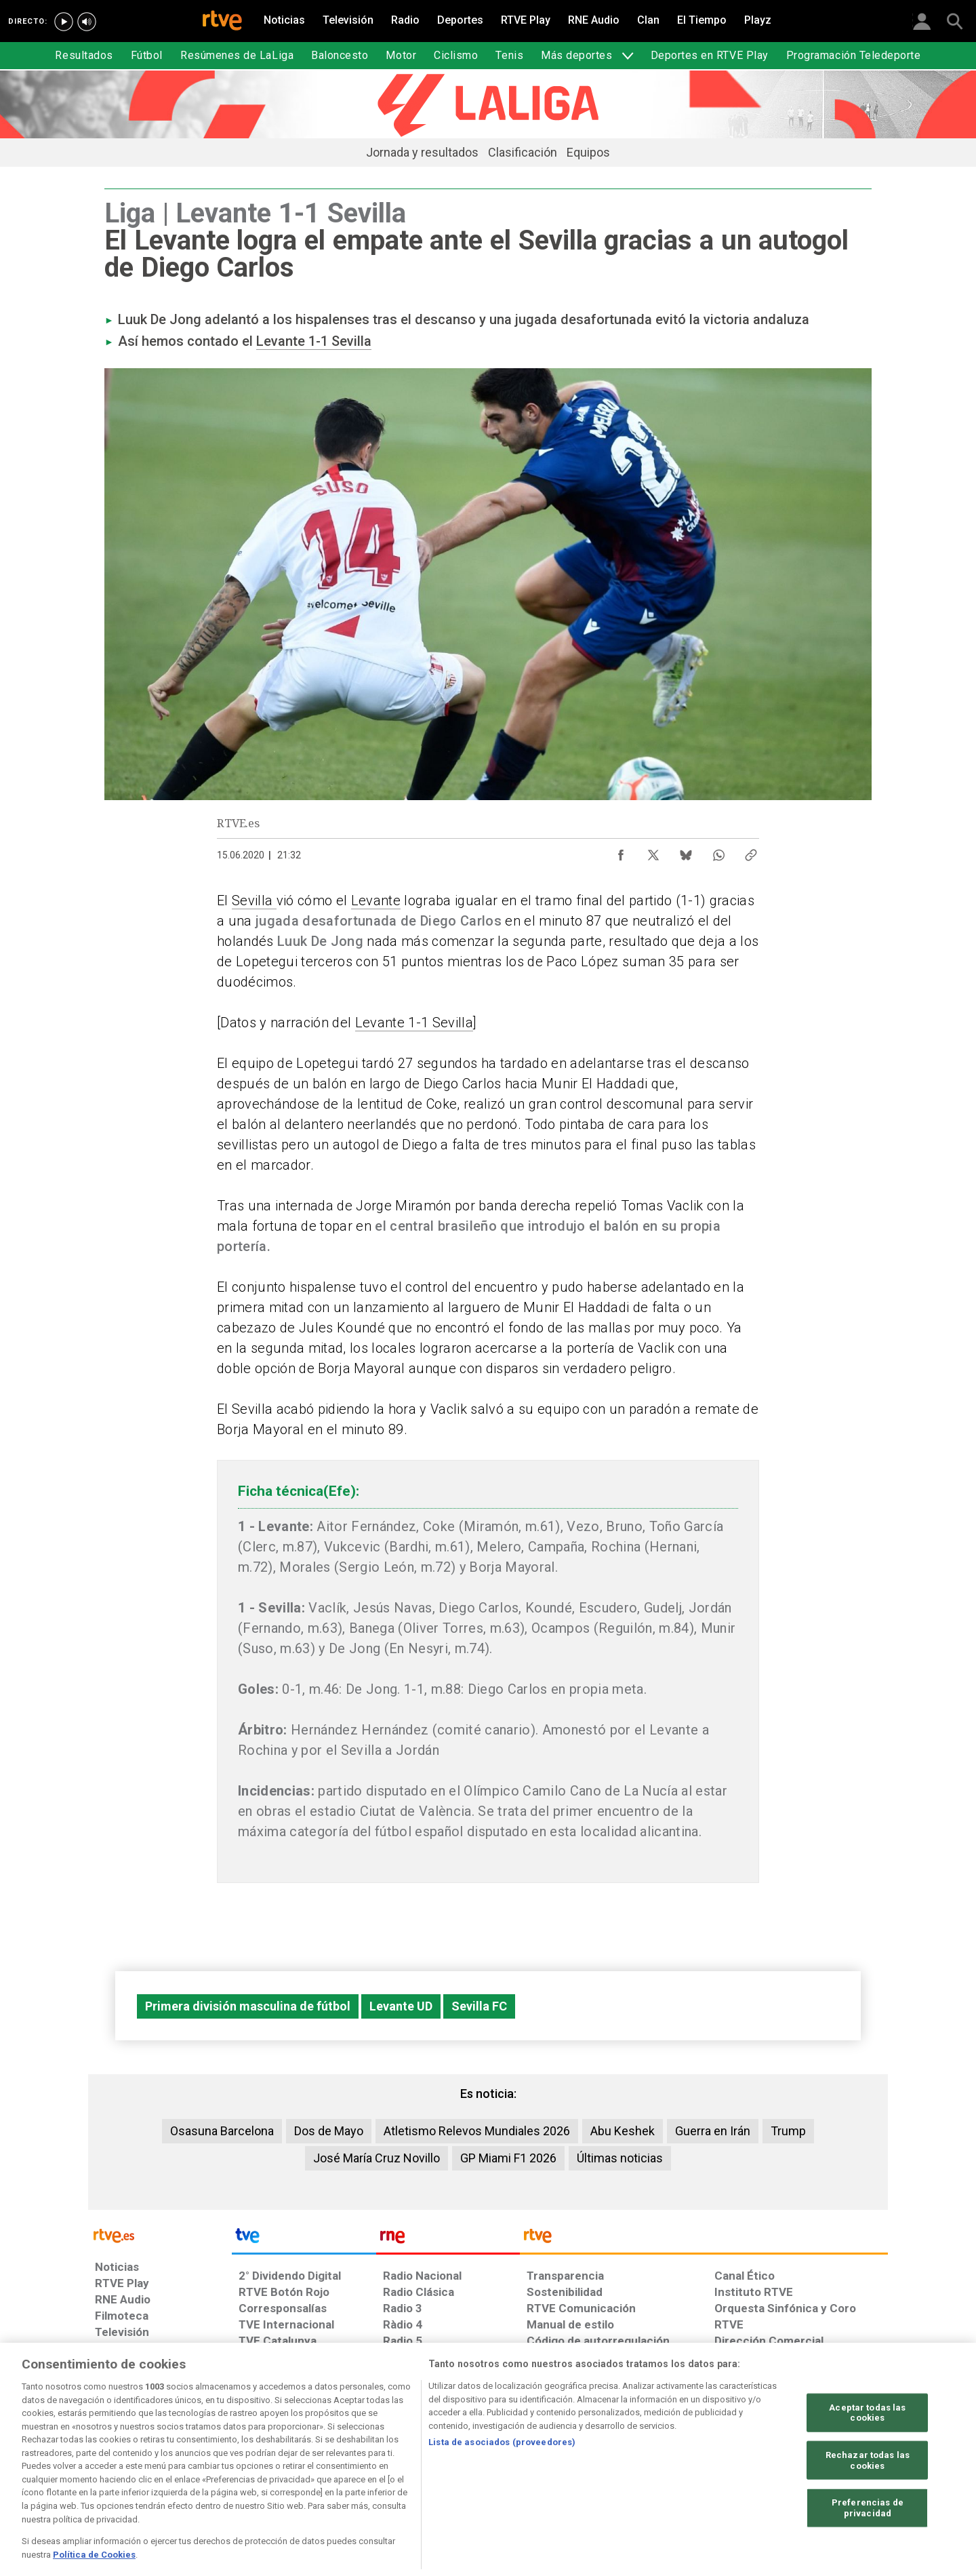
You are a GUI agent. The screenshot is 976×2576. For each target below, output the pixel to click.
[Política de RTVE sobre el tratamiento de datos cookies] (340, 2471)
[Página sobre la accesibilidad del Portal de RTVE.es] (568, 2471)
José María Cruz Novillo (376, 2158)
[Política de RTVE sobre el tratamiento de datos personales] (218, 2471)
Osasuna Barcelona (222, 2131)
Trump (788, 2131)
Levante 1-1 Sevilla (313, 341)
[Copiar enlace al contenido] (751, 852)
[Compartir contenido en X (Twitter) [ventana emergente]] (653, 852)
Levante (376, 900)
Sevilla (254, 900)
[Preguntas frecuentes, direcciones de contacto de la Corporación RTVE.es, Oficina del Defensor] (722, 2471)
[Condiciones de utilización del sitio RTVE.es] (116, 2471)
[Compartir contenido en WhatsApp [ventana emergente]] (718, 852)
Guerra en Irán (712, 2131)
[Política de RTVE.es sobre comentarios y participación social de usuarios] (827, 2471)
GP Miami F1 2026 (508, 2158)
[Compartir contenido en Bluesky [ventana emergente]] (686, 852)
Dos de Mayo (328, 2131)
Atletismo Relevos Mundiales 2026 (477, 2131)
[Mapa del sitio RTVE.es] (650, 2471)
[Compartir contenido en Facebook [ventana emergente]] (621, 852)
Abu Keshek (622, 2131)
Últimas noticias (620, 2158)
